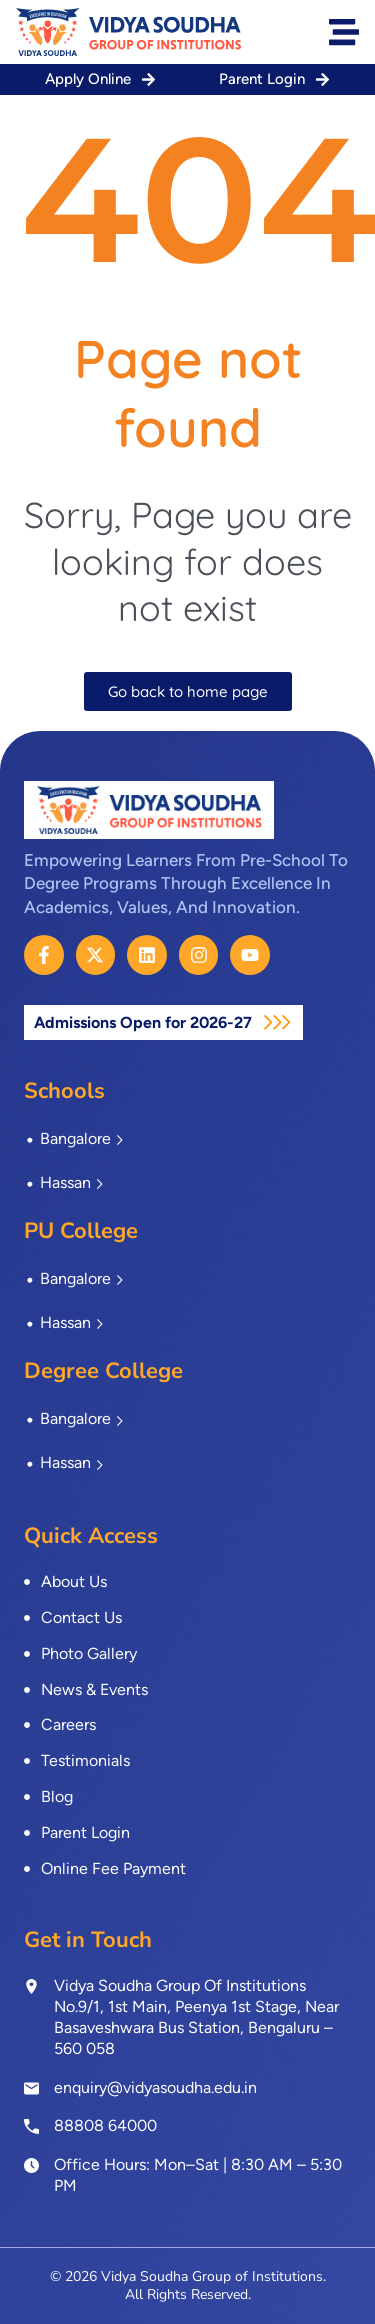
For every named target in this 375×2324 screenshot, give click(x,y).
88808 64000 (105, 2125)
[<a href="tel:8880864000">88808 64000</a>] (31, 2125)
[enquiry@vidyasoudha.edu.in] (31, 2088)
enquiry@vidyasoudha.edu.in (155, 2087)
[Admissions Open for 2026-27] (277, 1022)
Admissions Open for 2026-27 (145, 1022)
